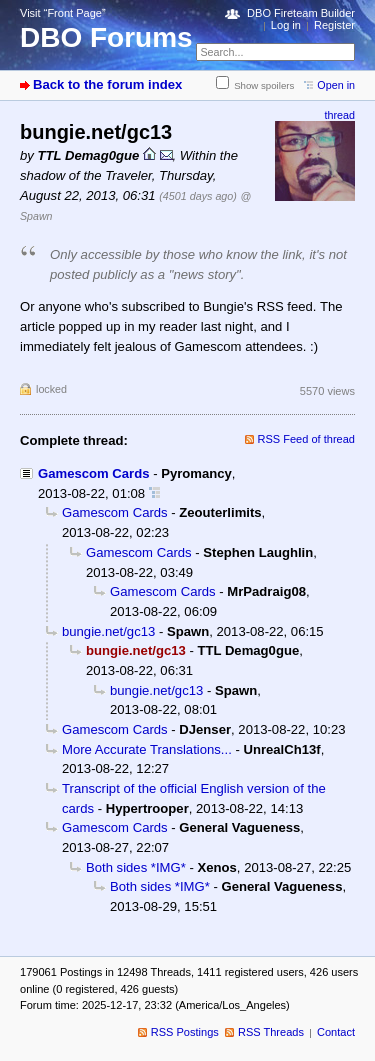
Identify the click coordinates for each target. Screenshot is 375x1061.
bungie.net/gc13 (108, 631)
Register (334, 25)
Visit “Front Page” (63, 13)
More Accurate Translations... (147, 749)
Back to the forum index (107, 84)
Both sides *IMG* (136, 867)
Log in (286, 25)
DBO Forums (106, 37)
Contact (336, 1032)
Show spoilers (264, 85)
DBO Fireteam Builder (301, 13)
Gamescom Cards (93, 473)
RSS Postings (185, 1032)
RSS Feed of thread (307, 439)
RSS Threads (271, 1032)
